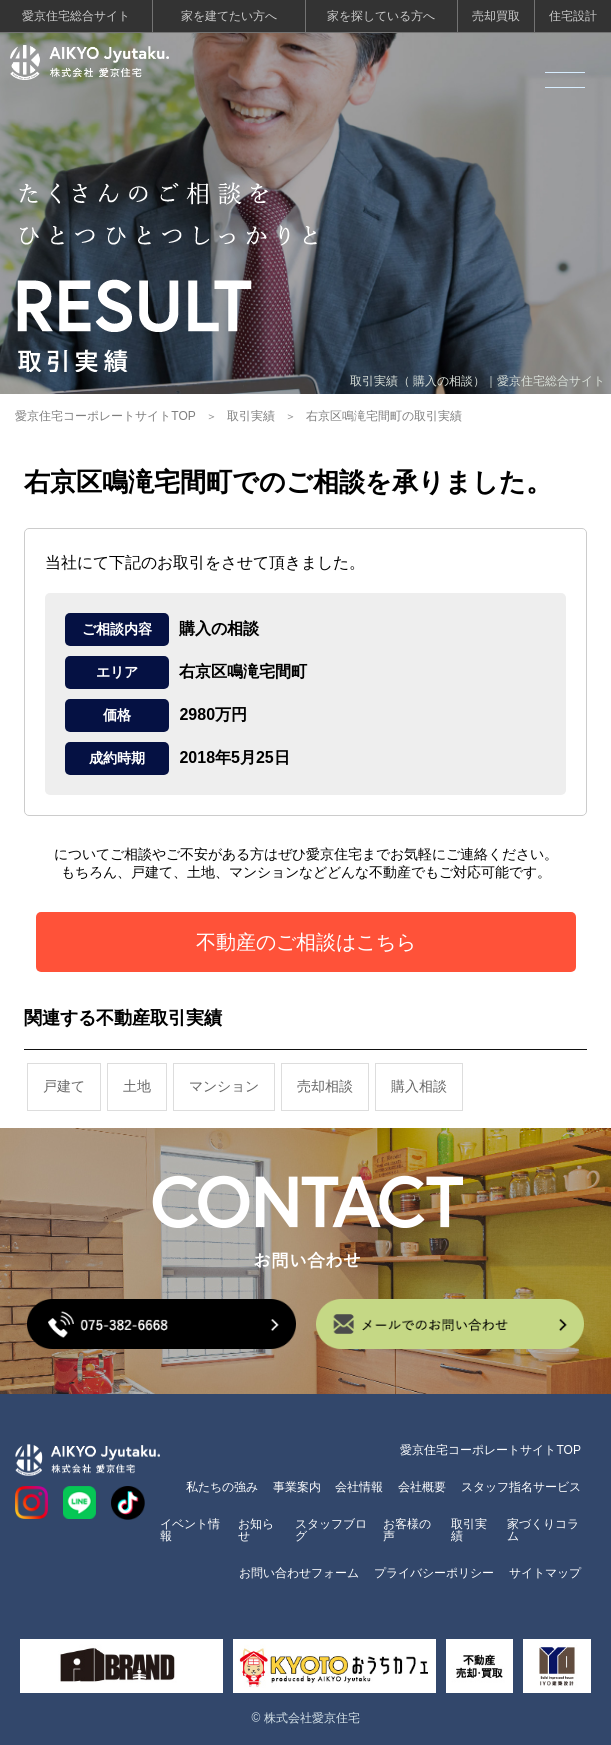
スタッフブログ (331, 1530)
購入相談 (419, 1086)
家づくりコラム (543, 1530)
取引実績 (251, 416)
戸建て (64, 1086)
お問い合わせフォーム (299, 1573)
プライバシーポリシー (434, 1573)
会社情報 (359, 1487)
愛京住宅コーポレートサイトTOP (105, 416)
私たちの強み (222, 1487)
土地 (137, 1086)
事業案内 (297, 1487)
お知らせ (256, 1530)
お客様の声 (407, 1530)
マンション (224, 1086)
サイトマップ (545, 1573)
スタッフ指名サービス (521, 1487)
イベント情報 (190, 1530)
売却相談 (325, 1086)
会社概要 (422, 1487)
